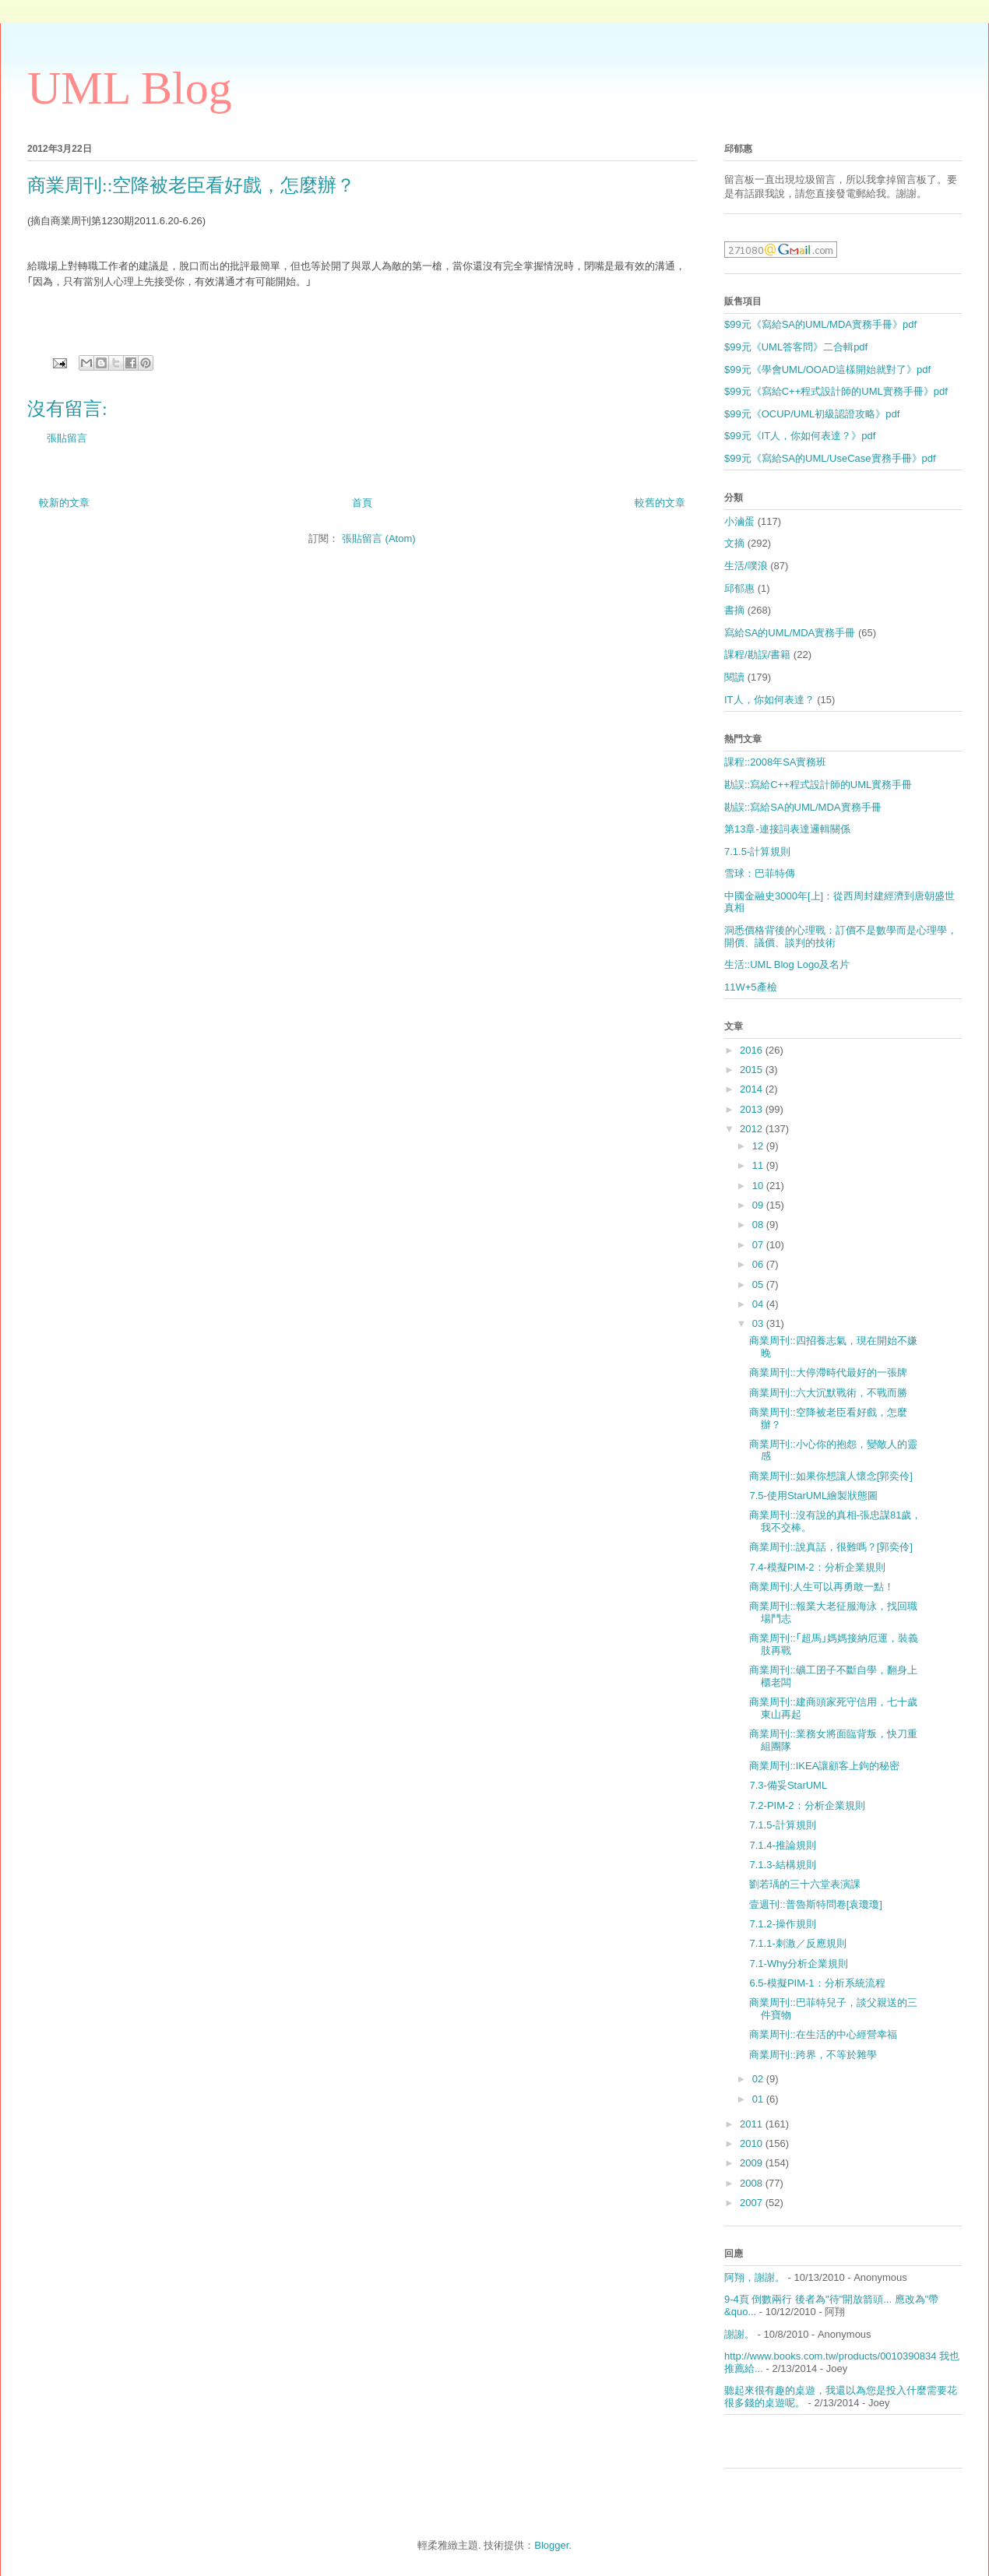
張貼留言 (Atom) (379, 538)
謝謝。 (739, 2334)
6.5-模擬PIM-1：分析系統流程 (817, 1983)
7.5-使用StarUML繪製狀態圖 (813, 1495)
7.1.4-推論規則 (782, 1845)
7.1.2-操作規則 (782, 1924)
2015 (753, 1069)
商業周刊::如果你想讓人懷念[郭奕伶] (830, 1476)
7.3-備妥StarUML (788, 1785)
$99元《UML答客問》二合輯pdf (796, 347)
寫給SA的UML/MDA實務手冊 (789, 633)
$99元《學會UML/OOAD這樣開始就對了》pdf (827, 369)
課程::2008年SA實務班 (775, 762)
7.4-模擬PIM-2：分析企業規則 (817, 1567)
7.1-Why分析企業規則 (798, 1963)
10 (759, 1185)
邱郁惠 (739, 588)
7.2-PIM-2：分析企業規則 (806, 1805)
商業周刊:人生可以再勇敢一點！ (821, 1586)
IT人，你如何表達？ (769, 700)
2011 (753, 2124)
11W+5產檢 (750, 987)
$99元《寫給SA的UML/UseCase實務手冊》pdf (830, 458)
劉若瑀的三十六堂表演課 (805, 1884)
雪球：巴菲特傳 (759, 873)
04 (759, 1304)
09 (759, 1205)
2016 (753, 1050)
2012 (753, 1129)
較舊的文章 (660, 503)
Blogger (551, 2545)
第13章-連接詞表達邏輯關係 (787, 829)
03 (759, 1323)
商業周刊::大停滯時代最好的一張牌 (827, 1372)
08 (759, 1224)
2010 (753, 2143)
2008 (753, 2183)
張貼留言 (67, 438)
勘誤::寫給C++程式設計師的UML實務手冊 (818, 784)
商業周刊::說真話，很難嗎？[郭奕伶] (830, 1547)
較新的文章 (64, 503)
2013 (753, 1109)
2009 (753, 2163)
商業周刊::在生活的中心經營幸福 (822, 2034)
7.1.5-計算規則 (757, 851)
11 (759, 1165)
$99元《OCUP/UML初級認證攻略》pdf (811, 414)
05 (759, 1284)
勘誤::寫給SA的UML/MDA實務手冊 (803, 807)
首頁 (362, 503)
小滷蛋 (739, 521)
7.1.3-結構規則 (782, 1864)
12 (759, 1146)
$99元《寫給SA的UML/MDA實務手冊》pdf (820, 324)
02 (759, 2079)
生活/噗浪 (746, 566)
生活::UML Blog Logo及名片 (787, 964)
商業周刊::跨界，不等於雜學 (812, 2054)
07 (759, 1245)
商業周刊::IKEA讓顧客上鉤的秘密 (824, 1766)
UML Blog (129, 88)
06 (759, 1264)
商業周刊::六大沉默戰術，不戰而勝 (827, 1393)
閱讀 (734, 677)
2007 (753, 2202)
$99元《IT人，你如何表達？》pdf (799, 436)
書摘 (734, 610)
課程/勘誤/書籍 (757, 654)
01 (759, 2099)
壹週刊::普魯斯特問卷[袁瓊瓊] (815, 1904)
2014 (753, 1089)
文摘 (734, 543)
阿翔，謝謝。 (754, 2277)
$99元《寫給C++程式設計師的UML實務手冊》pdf (836, 391)
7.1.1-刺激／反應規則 (797, 1943)
